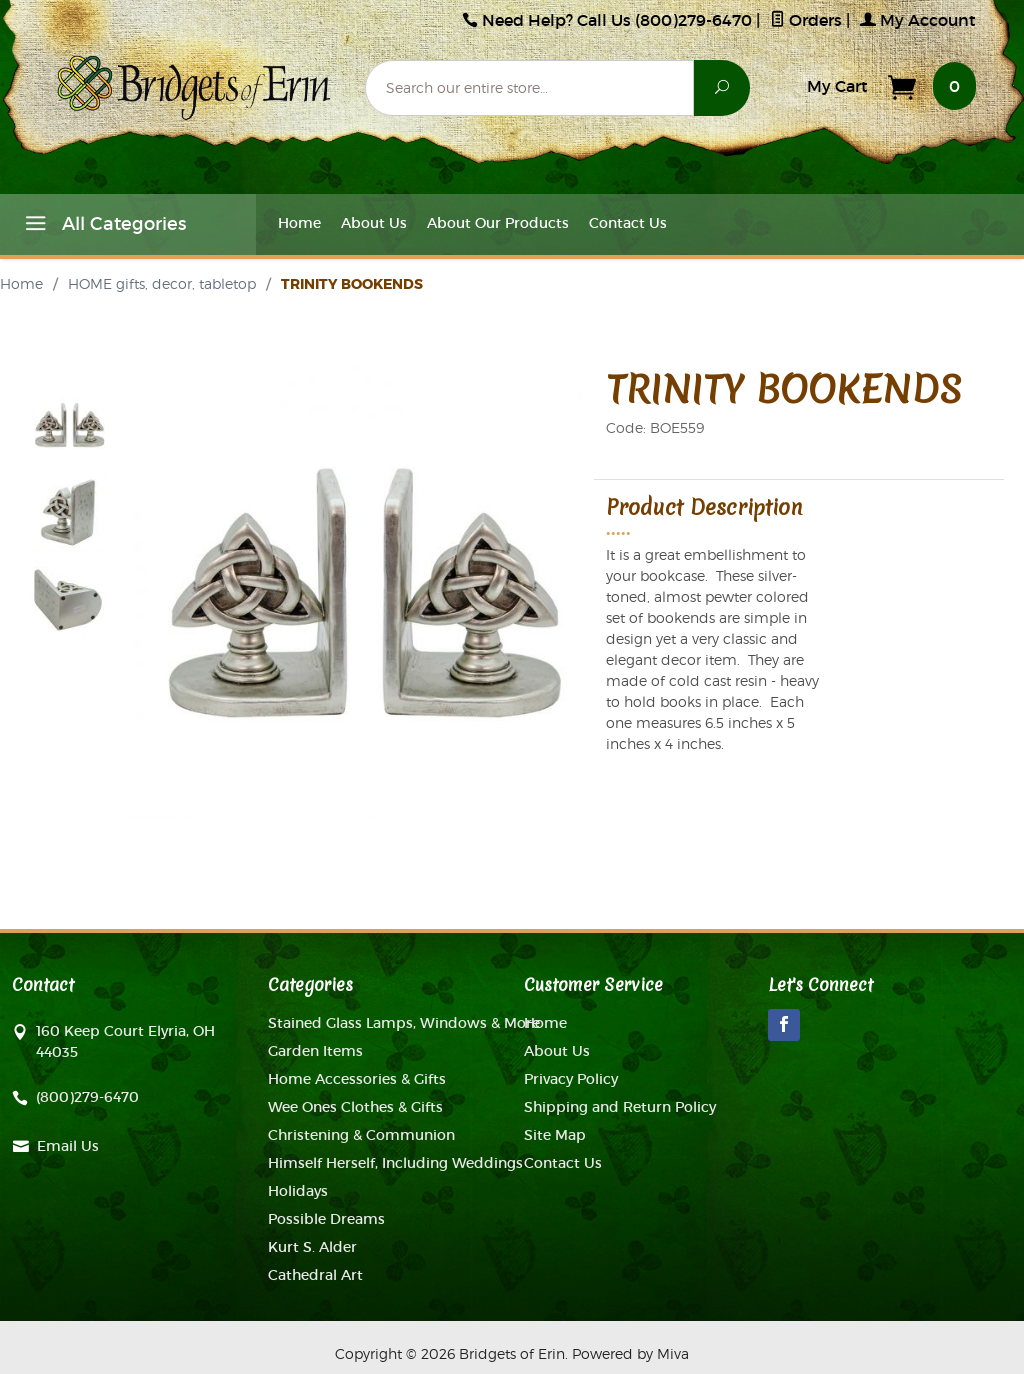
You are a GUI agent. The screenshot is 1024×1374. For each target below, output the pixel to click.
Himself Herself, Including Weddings (395, 1163)
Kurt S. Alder (312, 1247)
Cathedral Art (315, 1275)
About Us (374, 223)
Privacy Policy (571, 1079)
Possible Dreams (326, 1219)
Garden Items (315, 1051)
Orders (806, 20)
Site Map (555, 1135)
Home (299, 223)
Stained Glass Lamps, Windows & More (404, 1023)
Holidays (298, 1191)
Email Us (68, 1146)
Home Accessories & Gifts (357, 1079)
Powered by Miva (630, 1353)
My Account (918, 20)
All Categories (103, 227)
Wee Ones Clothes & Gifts (355, 1107)
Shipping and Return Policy (620, 1107)
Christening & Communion (361, 1135)
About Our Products (498, 223)
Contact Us (628, 223)
